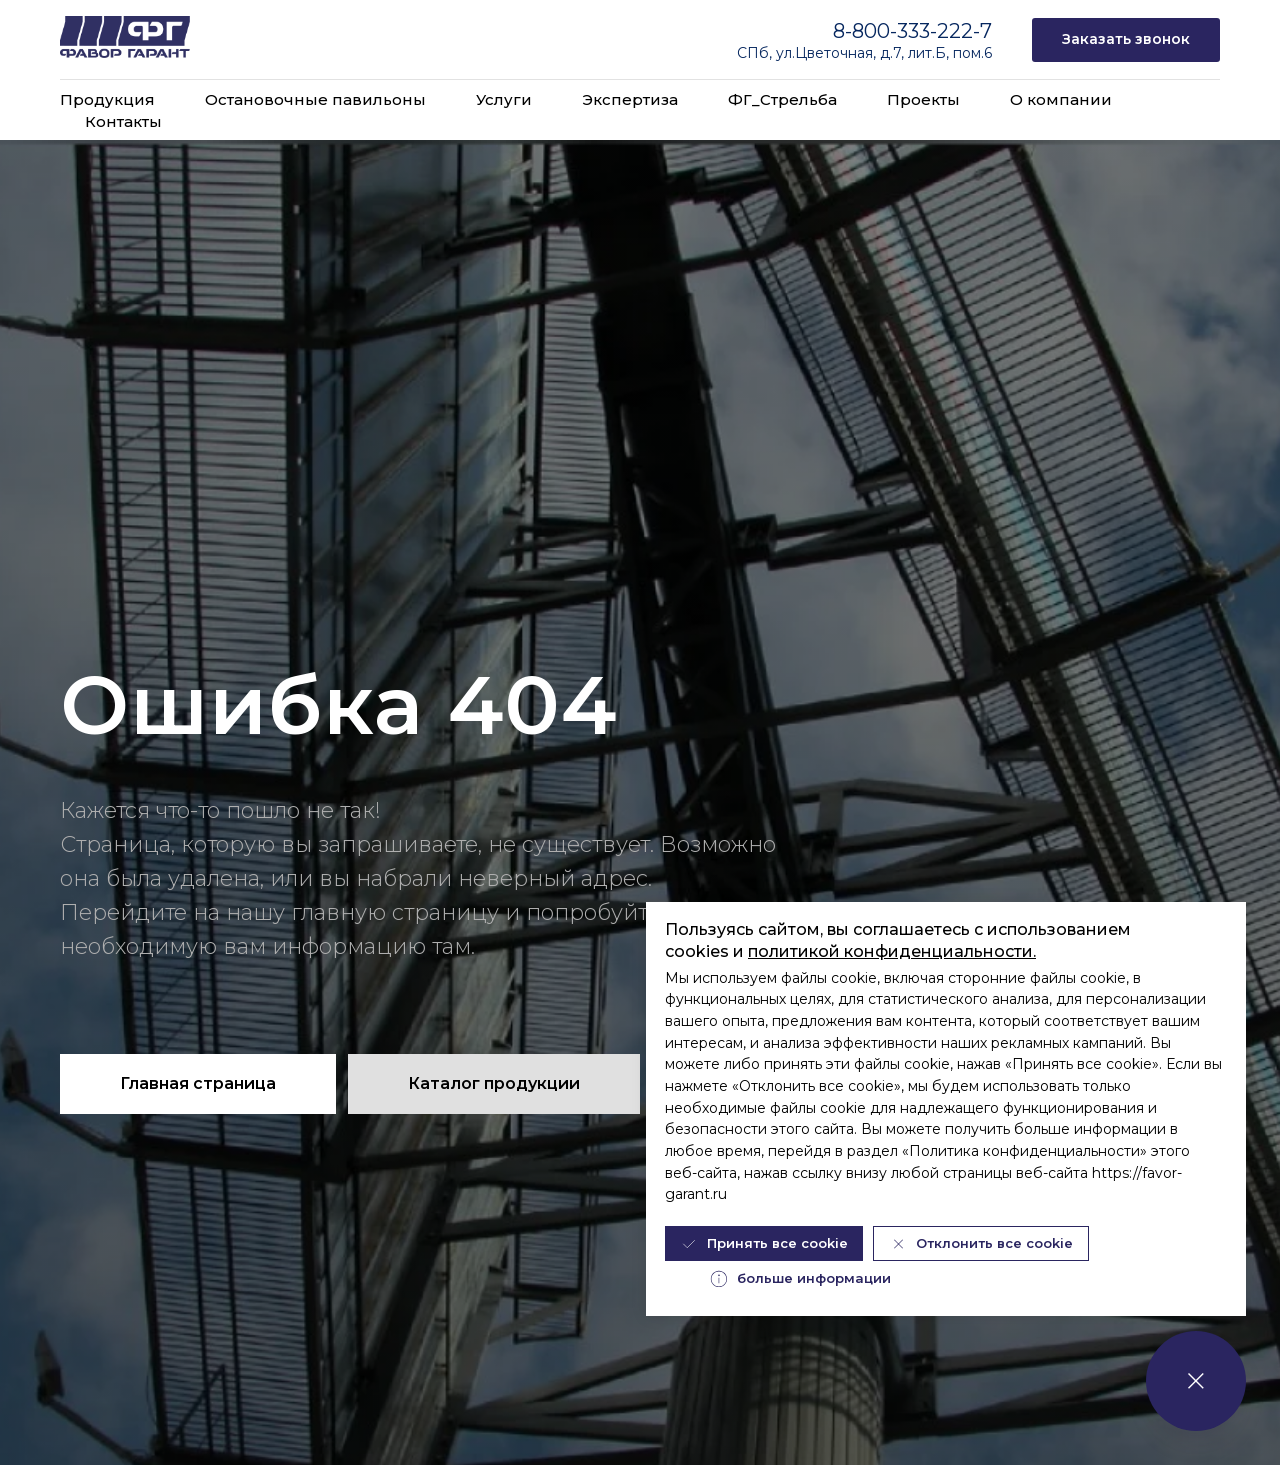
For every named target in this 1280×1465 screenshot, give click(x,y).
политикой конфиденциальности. (892, 951)
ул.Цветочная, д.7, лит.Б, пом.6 (884, 53)
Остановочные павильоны (315, 99)
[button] (1126, 40)
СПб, (756, 53)
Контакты (123, 121)
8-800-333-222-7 (912, 31)
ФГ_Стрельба (782, 99)
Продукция (107, 99)
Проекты (923, 99)
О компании (1061, 99)
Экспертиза (630, 99)
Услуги (504, 99)
